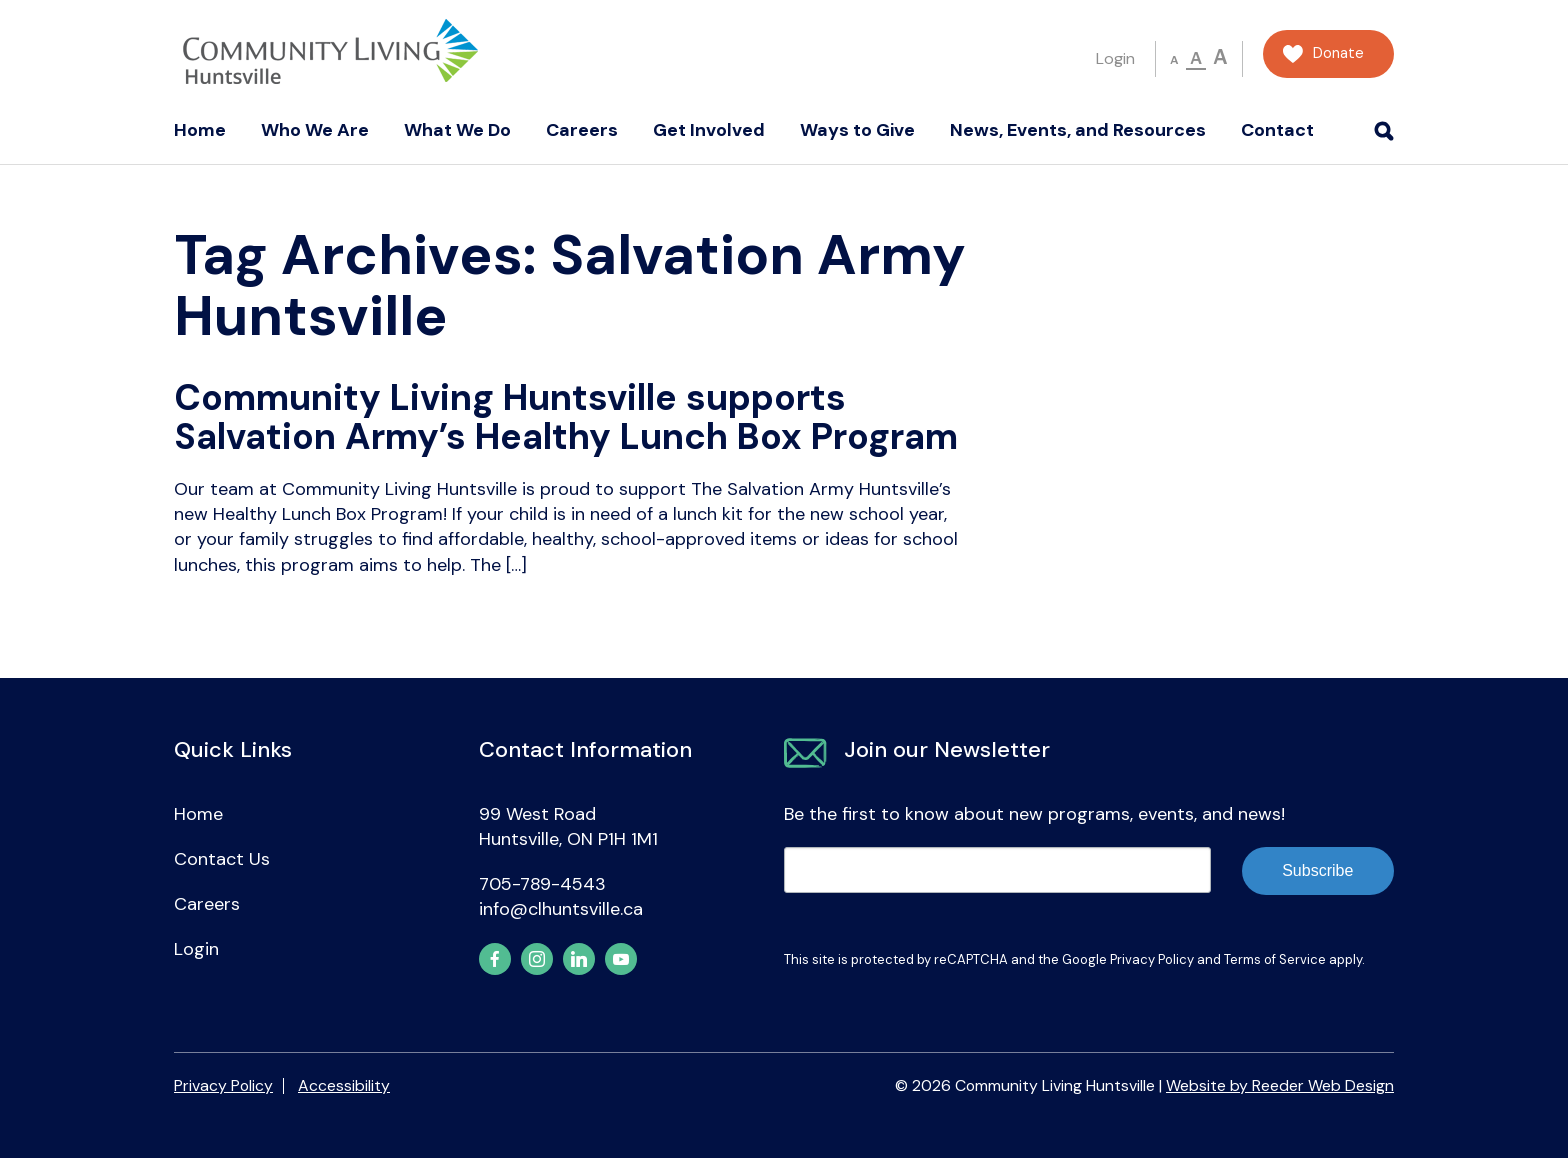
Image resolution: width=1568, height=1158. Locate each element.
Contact (1277, 130)
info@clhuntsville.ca (561, 909)
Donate (1338, 53)
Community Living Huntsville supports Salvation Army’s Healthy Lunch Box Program (566, 417)
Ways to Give (857, 130)
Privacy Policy (1152, 959)
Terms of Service (1275, 959)
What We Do (457, 130)
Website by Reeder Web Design (1280, 1085)
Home (200, 130)
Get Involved (709, 130)
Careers (582, 130)
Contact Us (222, 859)
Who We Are (315, 130)
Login (1115, 58)
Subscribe (1317, 870)
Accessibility (344, 1085)
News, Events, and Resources (1078, 130)
